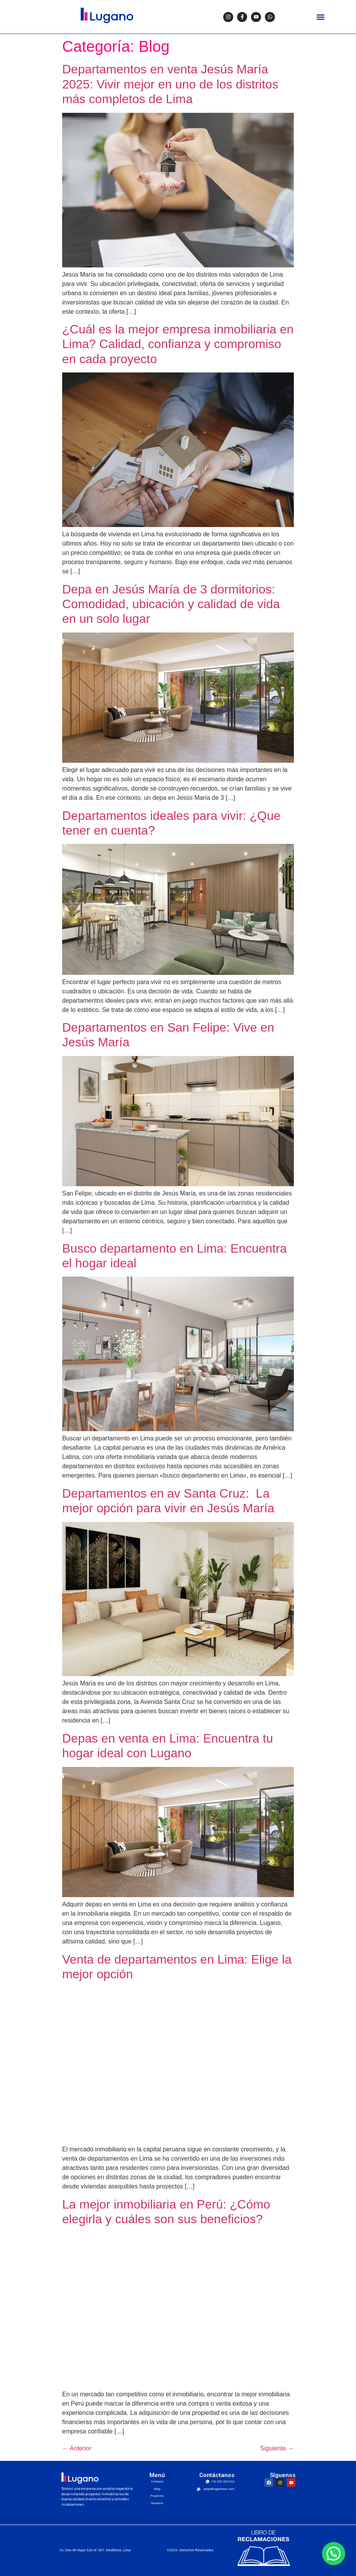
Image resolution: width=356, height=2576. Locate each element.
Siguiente (277, 2448)
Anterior (77, 2448)
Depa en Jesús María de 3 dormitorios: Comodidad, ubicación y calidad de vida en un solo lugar (171, 604)
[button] (320, 16)
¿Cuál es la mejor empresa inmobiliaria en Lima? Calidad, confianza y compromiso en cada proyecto (177, 344)
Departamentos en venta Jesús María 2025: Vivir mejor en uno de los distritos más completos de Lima (170, 84)
